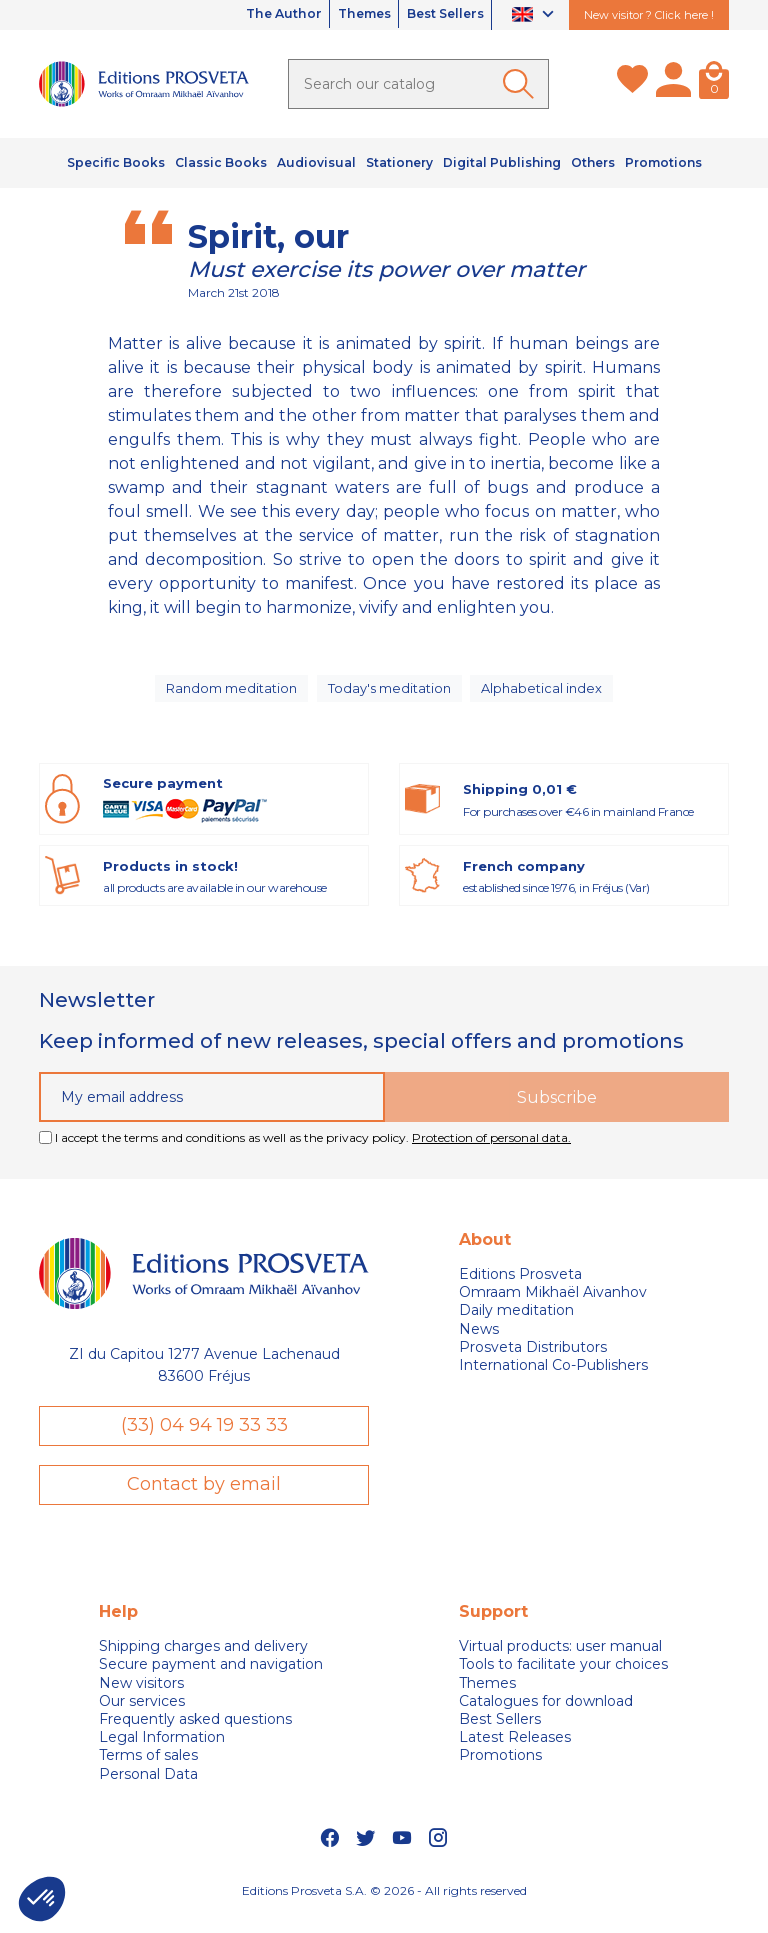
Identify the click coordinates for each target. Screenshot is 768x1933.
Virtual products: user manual (560, 1664)
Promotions (500, 1773)
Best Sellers (436, 15)
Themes (338, 15)
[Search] (418, 84)
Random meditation (229, 695)
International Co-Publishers (553, 1380)
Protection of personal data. (491, 1152)
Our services (142, 1719)
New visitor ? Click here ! (649, 15)
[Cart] (714, 84)
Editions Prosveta (520, 1289)
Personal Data (148, 1792)
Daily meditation (516, 1326)
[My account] (673, 84)
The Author (241, 15)
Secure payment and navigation (211, 1682)
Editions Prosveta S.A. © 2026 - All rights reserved (384, 1908)
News (479, 1344)
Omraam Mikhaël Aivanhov (553, 1307)
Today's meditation (392, 695)
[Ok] (522, 84)
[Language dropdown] (535, 15)
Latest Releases (515, 1755)
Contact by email (204, 1502)
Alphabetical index (547, 695)
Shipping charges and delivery (203, 1664)
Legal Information (162, 1755)
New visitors (141, 1701)
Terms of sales (148, 1773)
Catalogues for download (546, 1719)
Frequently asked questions (195, 1737)
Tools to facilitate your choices (563, 1682)
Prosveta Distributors (533, 1362)
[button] (42, 1899)
